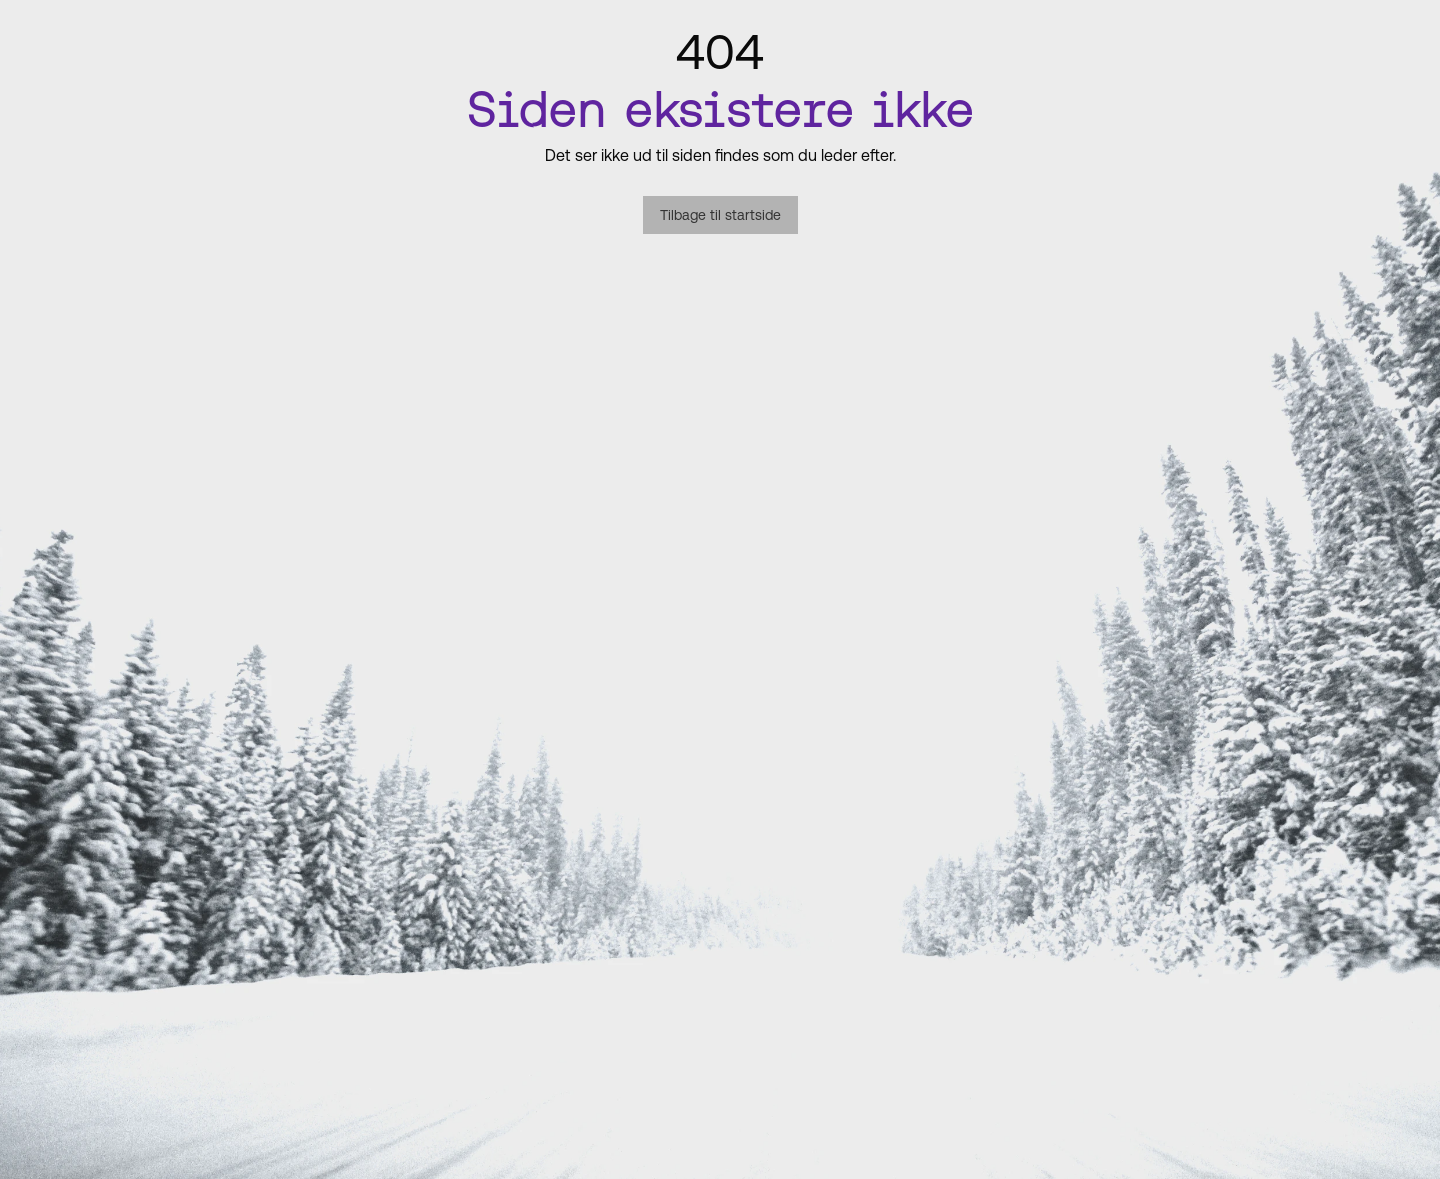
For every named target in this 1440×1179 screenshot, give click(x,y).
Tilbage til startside (720, 215)
